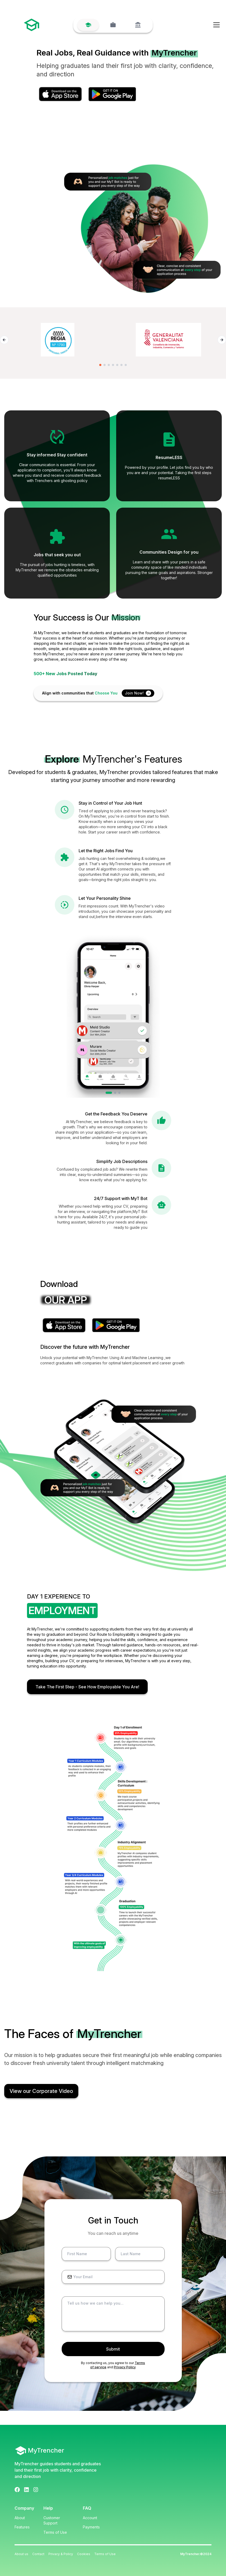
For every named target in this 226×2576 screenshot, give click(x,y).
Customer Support (51, 2520)
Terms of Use (55, 2532)
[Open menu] (216, 25)
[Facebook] (17, 2489)
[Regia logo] (57, 339)
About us (21, 2554)
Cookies (83, 2554)
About (20, 2517)
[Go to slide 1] (100, 365)
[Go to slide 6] (121, 365)
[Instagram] (35, 2489)
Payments (91, 2527)
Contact (38, 2554)
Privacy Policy (125, 2367)
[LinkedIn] (26, 2489)
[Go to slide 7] (126, 365)
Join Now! (138, 693)
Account (90, 2517)
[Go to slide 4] (113, 365)
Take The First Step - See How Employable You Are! (87, 1686)
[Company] (113, 25)
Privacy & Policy (60, 2554)
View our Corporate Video (41, 2091)
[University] (138, 25)
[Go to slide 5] (117, 365)
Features (22, 2527)
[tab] (109, 1093)
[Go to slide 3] (109, 365)
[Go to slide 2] (104, 365)
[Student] (88, 25)
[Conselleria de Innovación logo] (168, 339)
